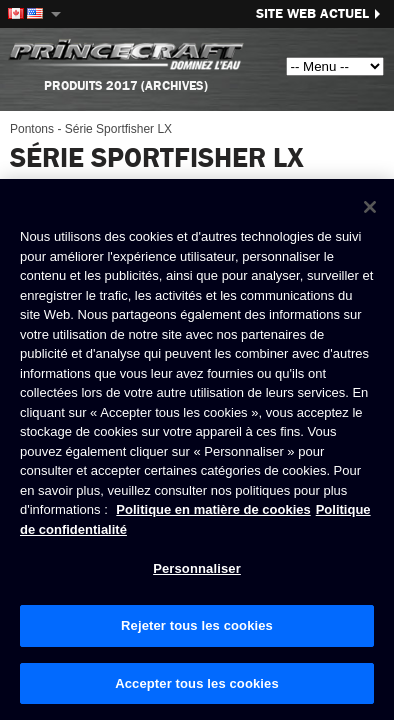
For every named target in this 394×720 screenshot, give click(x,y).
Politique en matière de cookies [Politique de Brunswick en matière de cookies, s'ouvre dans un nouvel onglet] (213, 510)
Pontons (32, 129)
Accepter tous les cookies (197, 683)
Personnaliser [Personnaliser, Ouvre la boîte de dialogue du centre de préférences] (197, 569)
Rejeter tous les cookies (197, 626)
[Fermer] (370, 208)
